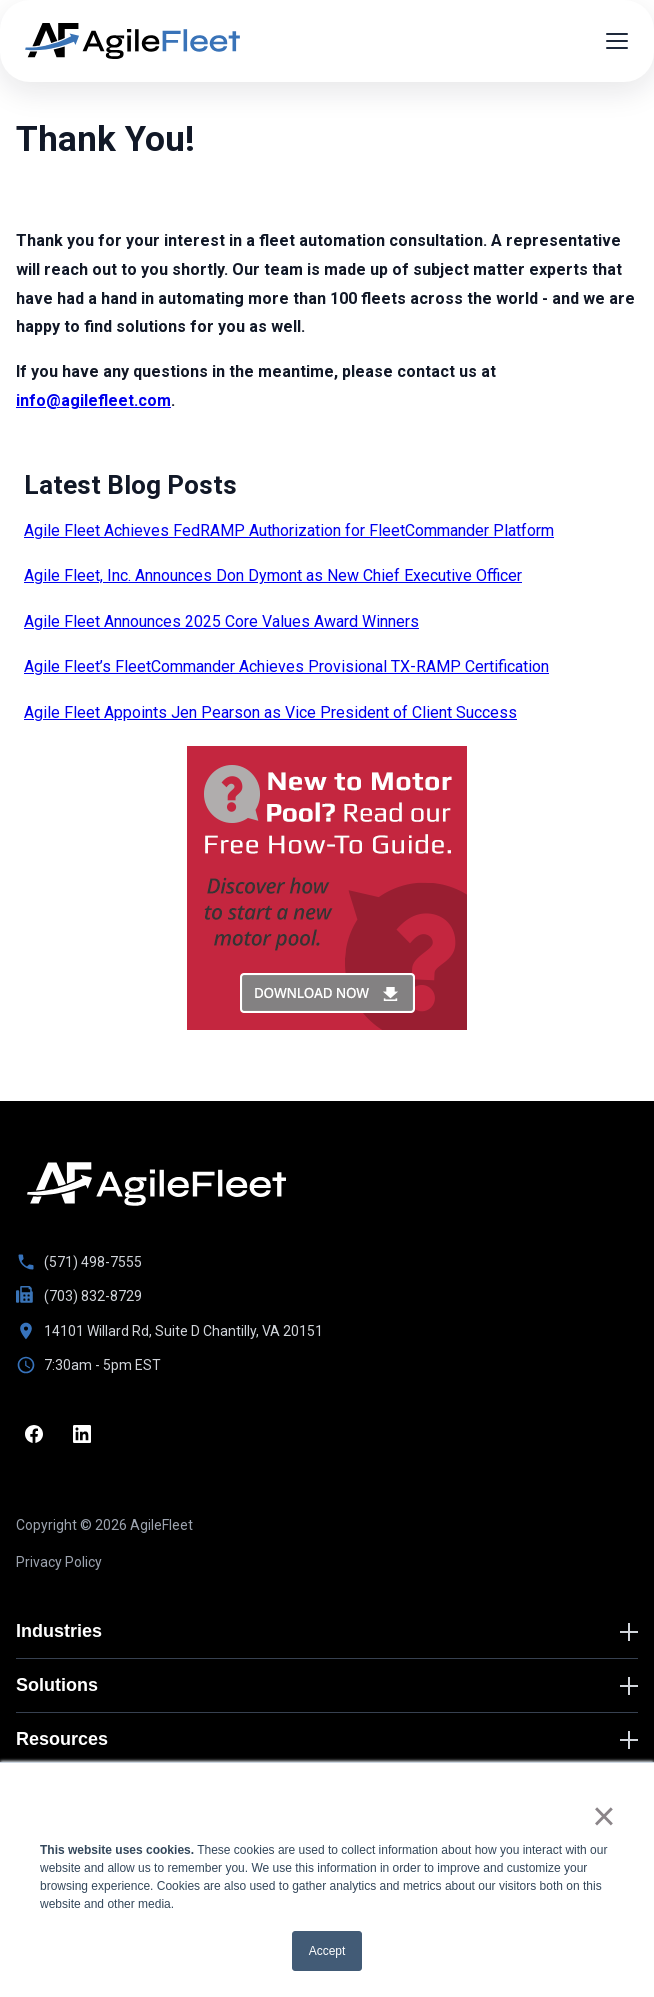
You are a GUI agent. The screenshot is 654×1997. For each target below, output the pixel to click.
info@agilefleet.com (93, 400)
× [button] (603, 1816)
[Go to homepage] (156, 1184)
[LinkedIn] (82, 1434)
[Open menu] (617, 41)
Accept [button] (327, 1951)
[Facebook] (34, 1434)
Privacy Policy (59, 1562)
